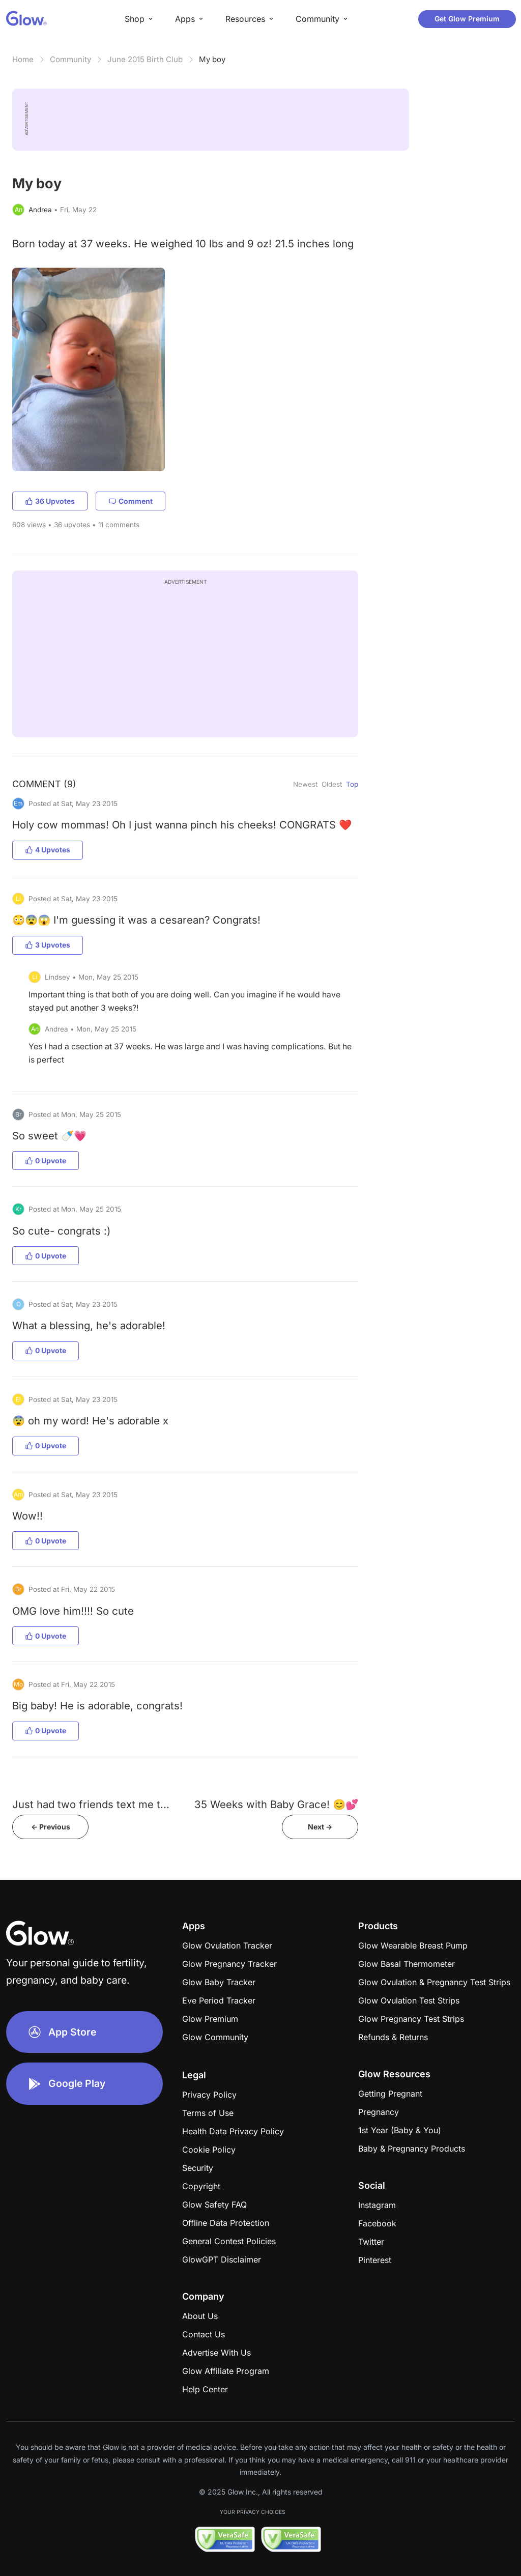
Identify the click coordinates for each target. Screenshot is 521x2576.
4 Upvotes (47, 849)
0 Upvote (45, 1160)
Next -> (320, 1826)
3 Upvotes (47, 944)
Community (70, 59)
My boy (212, 59)
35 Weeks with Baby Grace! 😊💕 (276, 1804)
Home (23, 59)
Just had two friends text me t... (90, 1804)
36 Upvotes (50, 501)
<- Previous (50, 1826)
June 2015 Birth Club (145, 59)
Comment (130, 501)
